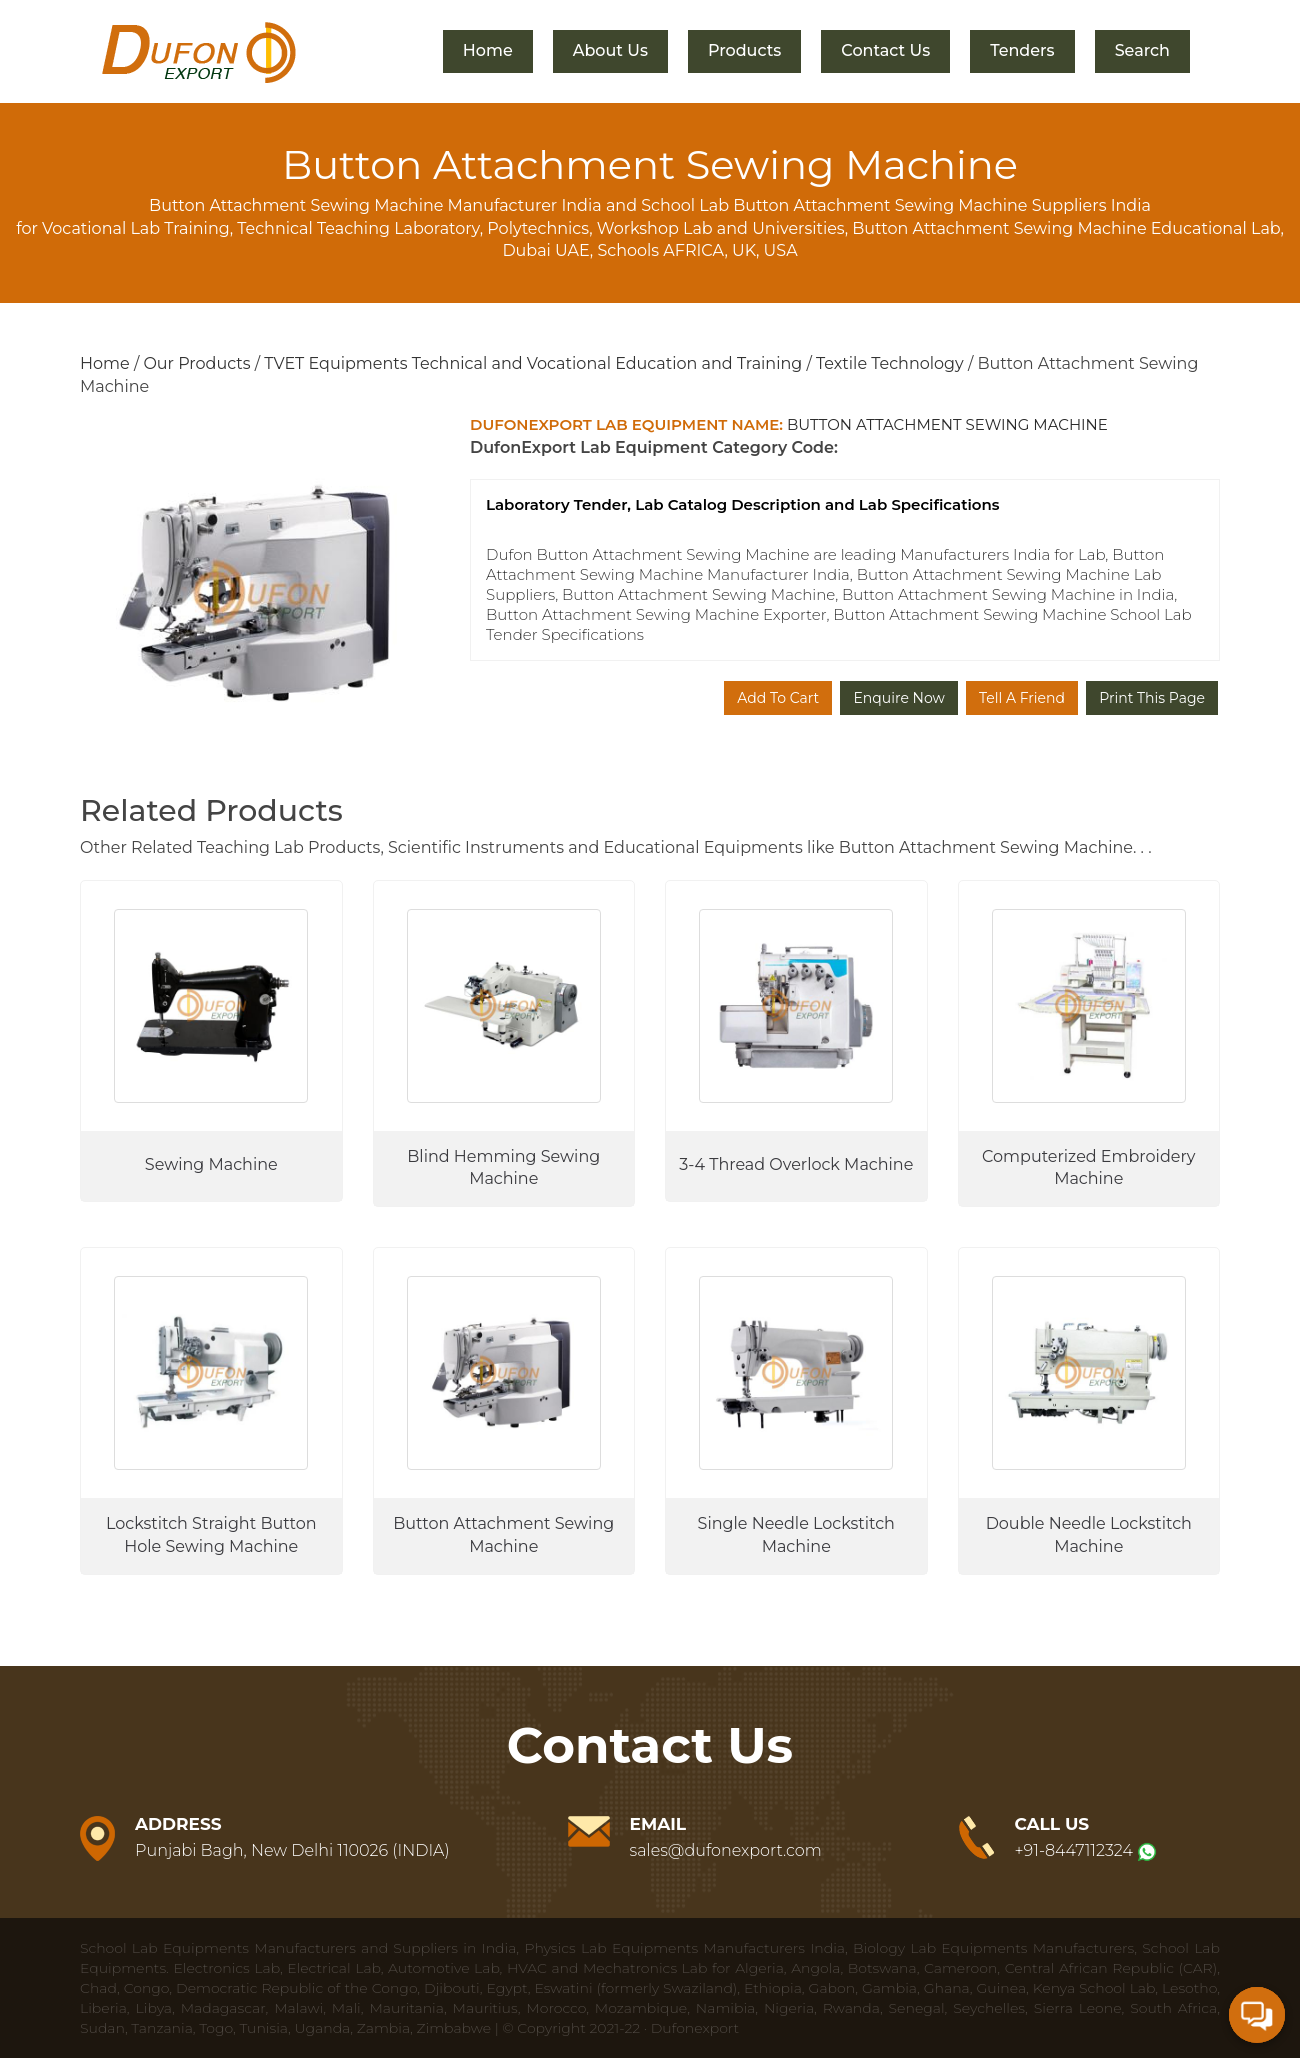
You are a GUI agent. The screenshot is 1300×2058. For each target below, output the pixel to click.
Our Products (196, 363)
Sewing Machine (211, 1164)
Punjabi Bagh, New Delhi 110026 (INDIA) (292, 1850)
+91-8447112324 (1074, 1850)
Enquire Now (898, 698)
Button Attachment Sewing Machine (503, 1535)
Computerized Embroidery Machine (1088, 1168)
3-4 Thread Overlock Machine (796, 1164)
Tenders (1022, 50)
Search (1142, 50)
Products (744, 50)
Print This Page (1152, 698)
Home (488, 50)
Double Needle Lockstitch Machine (1089, 1535)
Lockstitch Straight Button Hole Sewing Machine (211, 1535)
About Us (610, 50)
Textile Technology (890, 363)
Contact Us (885, 50)
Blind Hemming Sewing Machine (503, 1168)
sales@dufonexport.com (726, 1850)
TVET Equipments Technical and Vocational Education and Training (533, 363)
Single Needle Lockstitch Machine (796, 1535)
